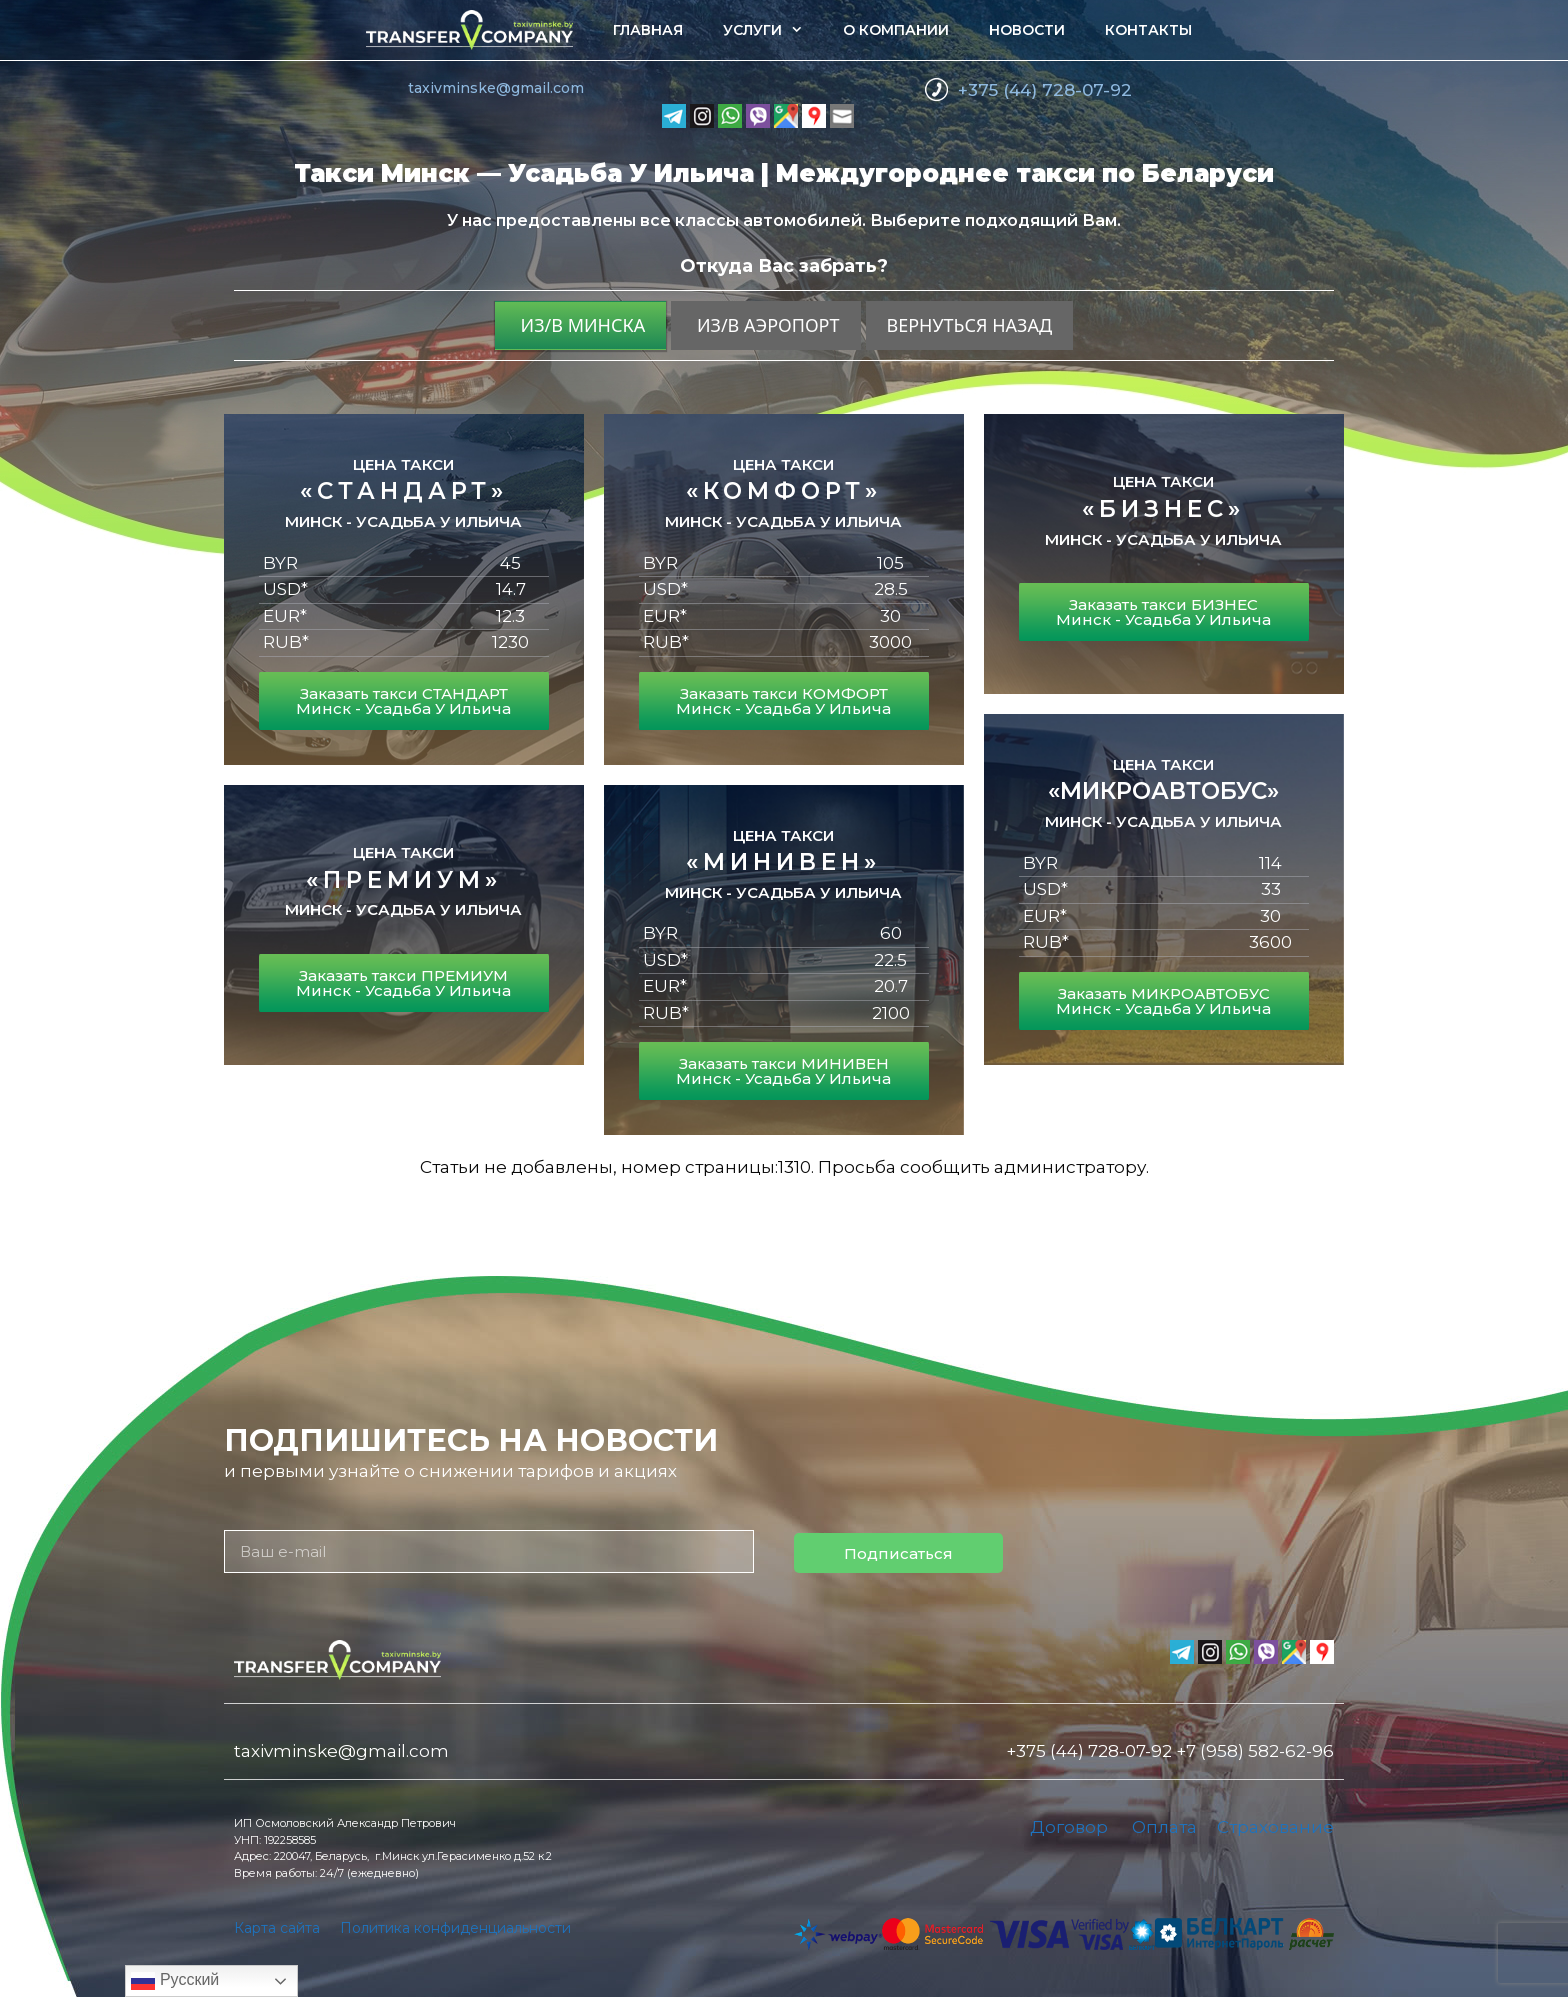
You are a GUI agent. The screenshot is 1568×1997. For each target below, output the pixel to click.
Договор (1069, 1827)
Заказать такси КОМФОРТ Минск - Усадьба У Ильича (783, 701)
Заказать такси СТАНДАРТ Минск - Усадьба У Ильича (403, 701)
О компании (896, 30)
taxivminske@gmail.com (496, 88)
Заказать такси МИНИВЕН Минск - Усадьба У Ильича (783, 1071)
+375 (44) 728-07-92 (1045, 90)
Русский (175, 1981)
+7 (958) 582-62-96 (1255, 1751)
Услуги (773, 30)
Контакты (1148, 30)
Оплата (1164, 1827)
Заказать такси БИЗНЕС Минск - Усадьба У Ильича (1163, 612)
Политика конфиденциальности (455, 1928)
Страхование (1275, 1827)
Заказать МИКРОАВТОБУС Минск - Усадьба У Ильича (1163, 1001)
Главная (648, 30)
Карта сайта (277, 1928)
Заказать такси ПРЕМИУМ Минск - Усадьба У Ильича (403, 983)
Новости (1027, 30)
